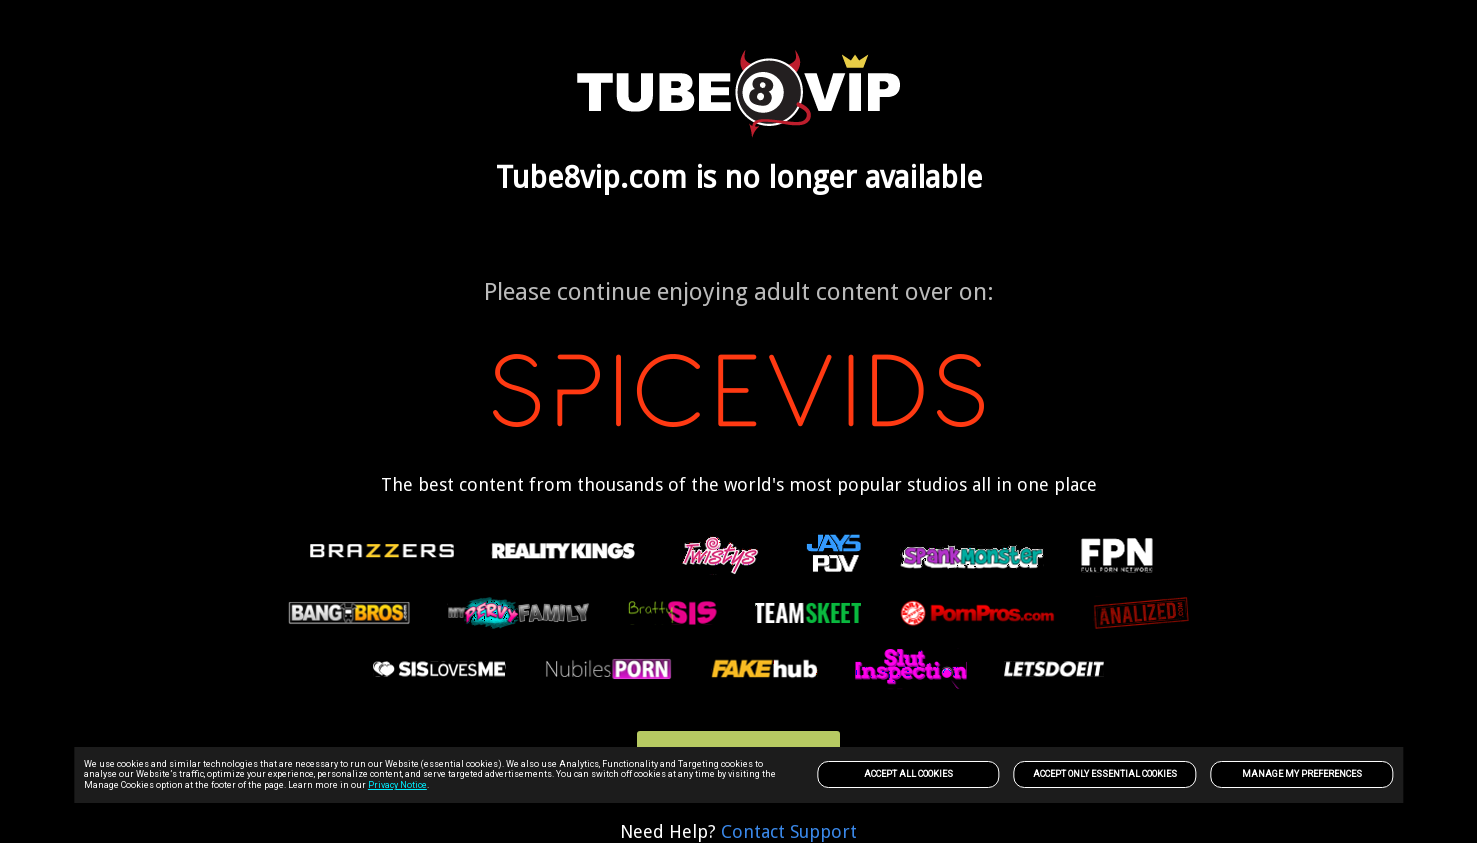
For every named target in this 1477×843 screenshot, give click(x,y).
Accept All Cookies (908, 774)
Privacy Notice (397, 785)
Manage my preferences (1302, 774)
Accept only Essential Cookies (1105, 774)
